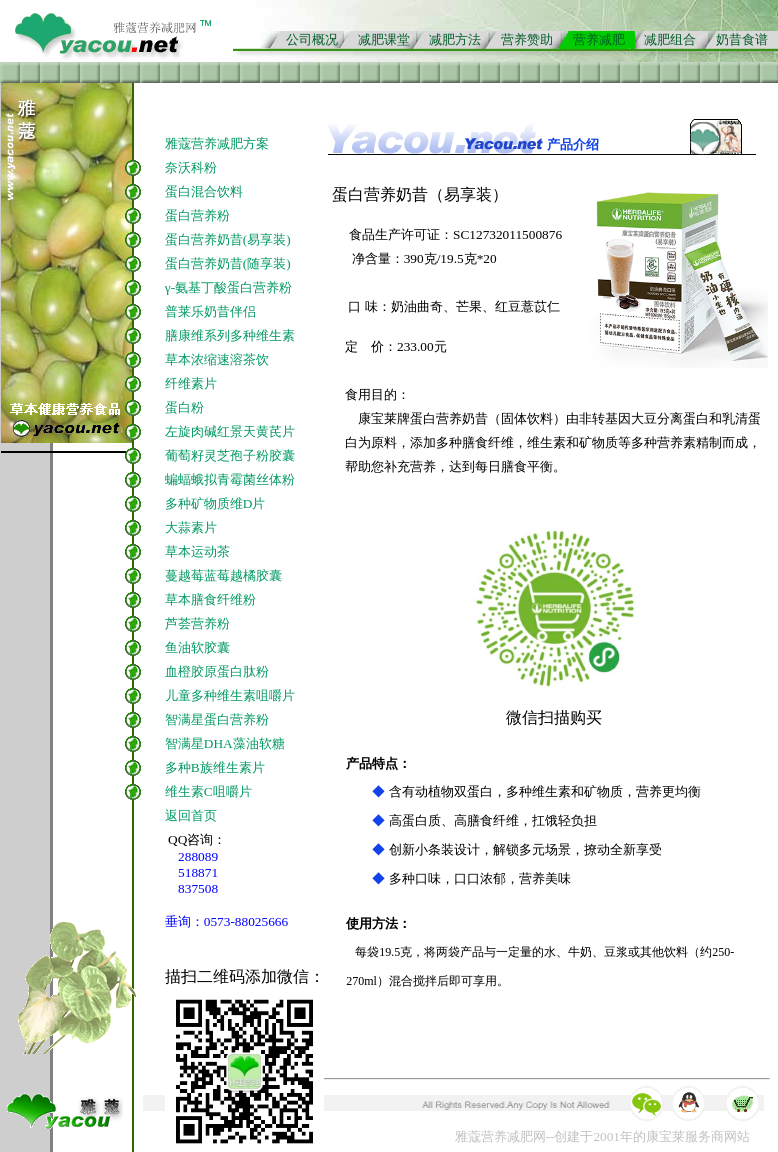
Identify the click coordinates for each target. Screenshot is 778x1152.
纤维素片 (192, 383)
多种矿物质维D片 (215, 503)
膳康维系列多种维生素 (230, 335)
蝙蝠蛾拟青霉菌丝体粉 (230, 479)
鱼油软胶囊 (197, 647)
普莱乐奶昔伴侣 (210, 311)
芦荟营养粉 (197, 623)
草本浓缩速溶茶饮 (217, 359)
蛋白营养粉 (197, 215)
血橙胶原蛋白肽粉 (217, 671)
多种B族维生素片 (215, 767)
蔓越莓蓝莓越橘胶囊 (223, 575)
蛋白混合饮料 (204, 191)
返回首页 (191, 815)
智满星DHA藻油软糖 (225, 743)
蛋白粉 (184, 407)
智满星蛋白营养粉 (217, 719)
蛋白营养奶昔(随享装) (228, 263)
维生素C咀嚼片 (208, 791)
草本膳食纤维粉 (210, 599)
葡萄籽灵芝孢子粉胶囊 (230, 455)
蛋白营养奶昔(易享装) (228, 239)
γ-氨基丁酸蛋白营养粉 (228, 287)
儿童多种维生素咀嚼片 (230, 695)
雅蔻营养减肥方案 (217, 143)
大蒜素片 (191, 527)
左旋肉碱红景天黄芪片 (230, 431)
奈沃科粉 (191, 167)
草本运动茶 (197, 551)
